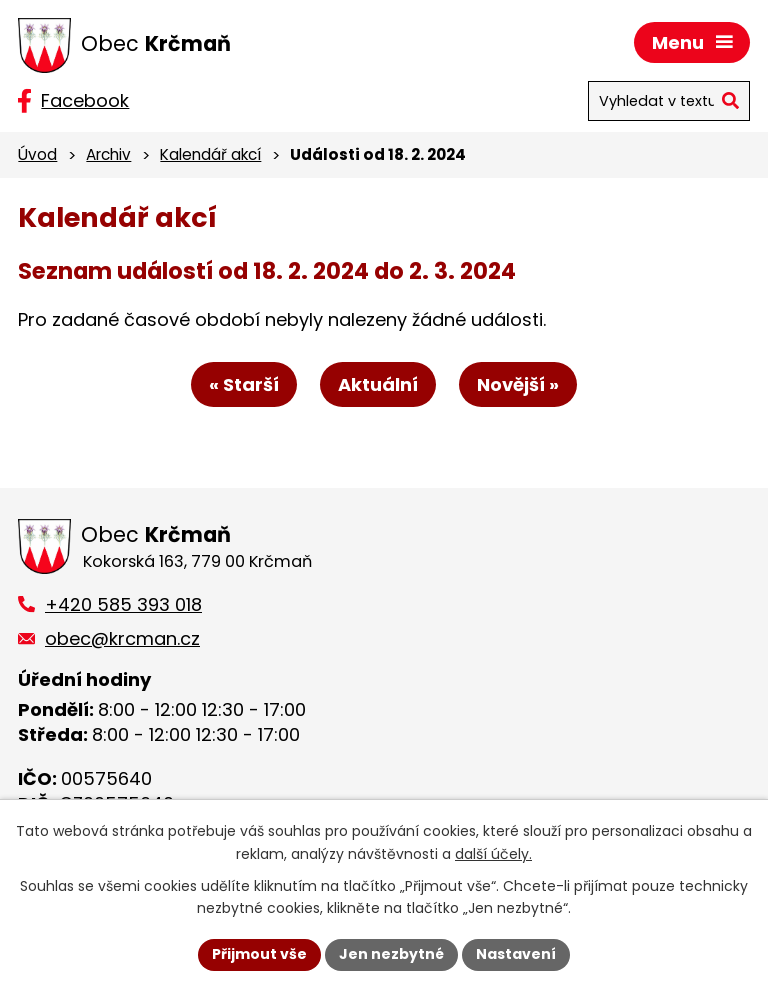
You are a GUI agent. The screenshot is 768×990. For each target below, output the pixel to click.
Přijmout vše (259, 954)
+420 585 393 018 (123, 604)
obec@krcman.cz (122, 638)
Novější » (518, 384)
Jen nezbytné (391, 954)
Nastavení (516, 954)
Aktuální (378, 384)
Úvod (37, 154)
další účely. (493, 854)
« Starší (244, 384)
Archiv (108, 154)
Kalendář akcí (210, 154)
